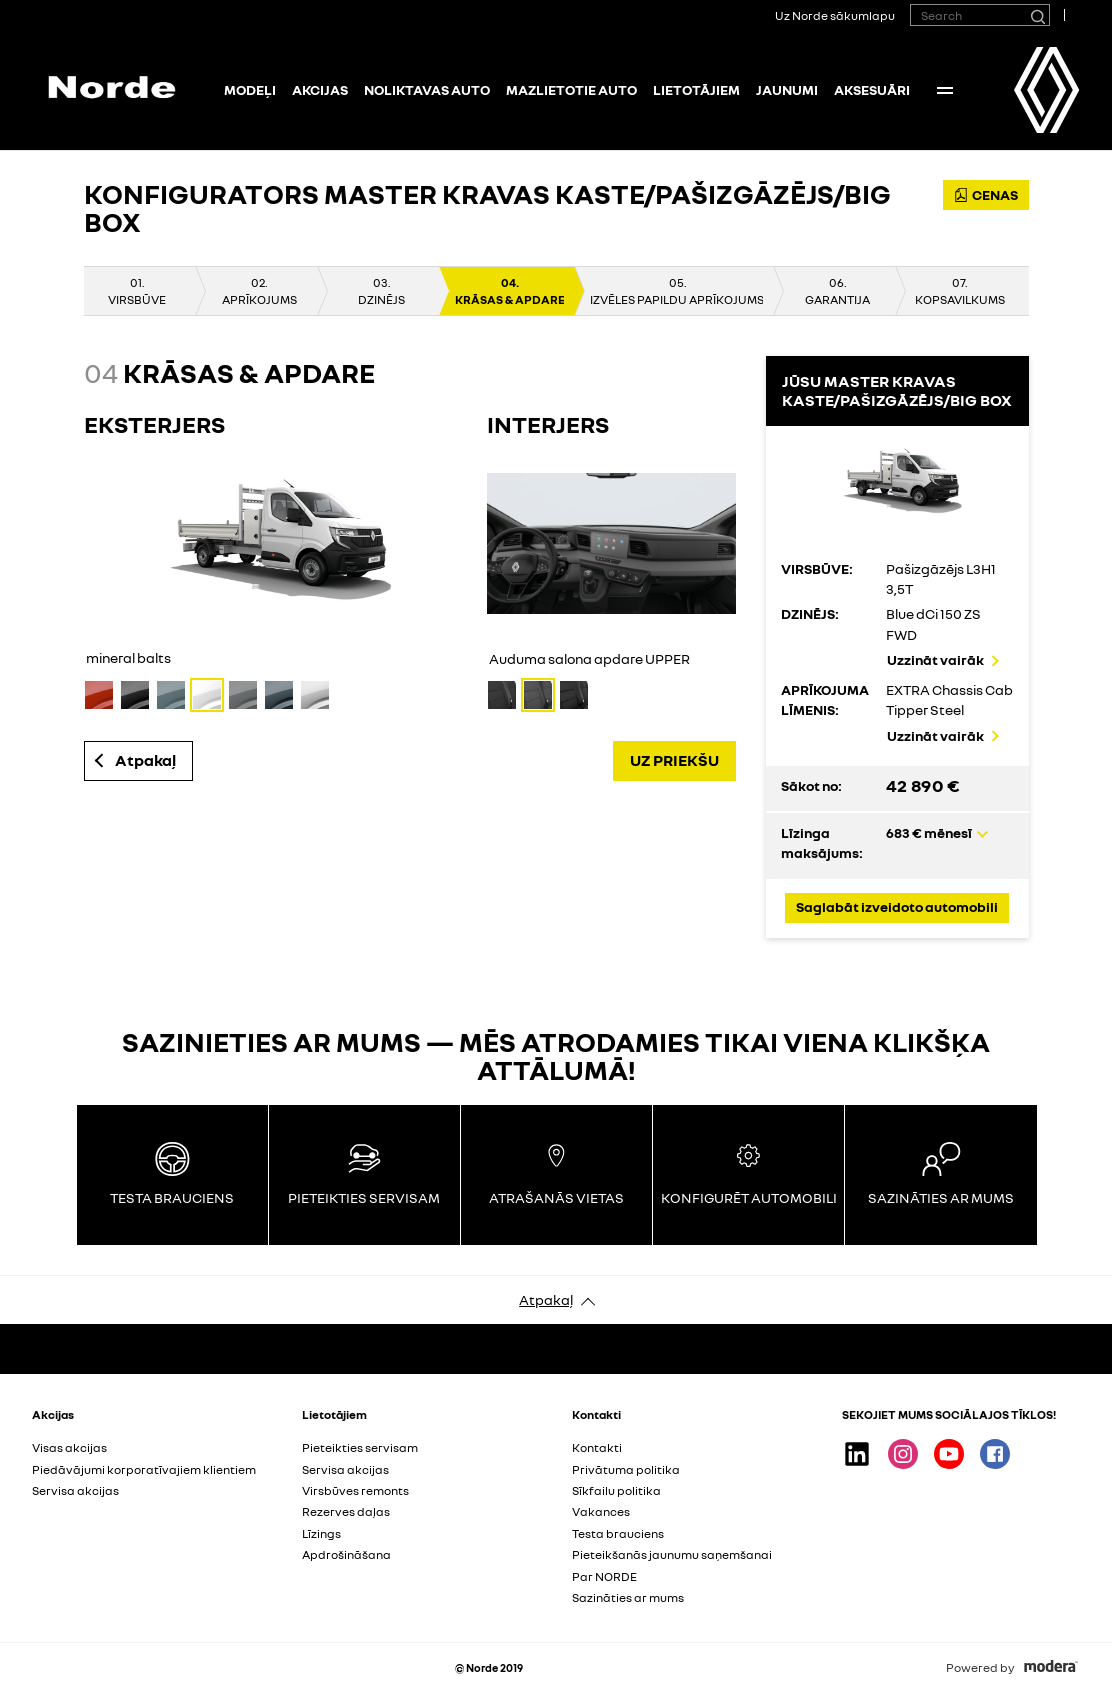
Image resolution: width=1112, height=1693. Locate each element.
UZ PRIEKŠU (674, 760)
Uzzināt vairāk (935, 659)
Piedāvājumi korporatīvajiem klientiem (144, 1469)
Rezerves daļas (346, 1511)
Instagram (903, 1454)
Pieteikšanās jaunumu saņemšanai (672, 1554)
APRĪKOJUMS (259, 299)
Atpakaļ (145, 760)
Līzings (321, 1533)
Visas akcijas (69, 1447)
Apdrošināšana (346, 1554)
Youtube (949, 1454)
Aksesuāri (872, 89)
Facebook (995, 1454)
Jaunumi (787, 89)
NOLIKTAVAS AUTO (427, 89)
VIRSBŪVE (137, 299)
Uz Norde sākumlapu (835, 15)
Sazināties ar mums (628, 1597)
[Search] (1037, 15)
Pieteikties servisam (360, 1447)
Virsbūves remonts (355, 1490)
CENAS (986, 194)
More (945, 90)
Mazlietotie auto (571, 89)
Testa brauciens (618, 1533)
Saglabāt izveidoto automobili (897, 906)
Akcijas (320, 89)
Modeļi (250, 89)
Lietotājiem (696, 89)
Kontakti (597, 1447)
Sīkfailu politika (616, 1490)
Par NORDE (604, 1576)
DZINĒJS (381, 299)
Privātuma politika (626, 1469)
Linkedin (857, 1454)
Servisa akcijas (75, 1490)
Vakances (601, 1511)
